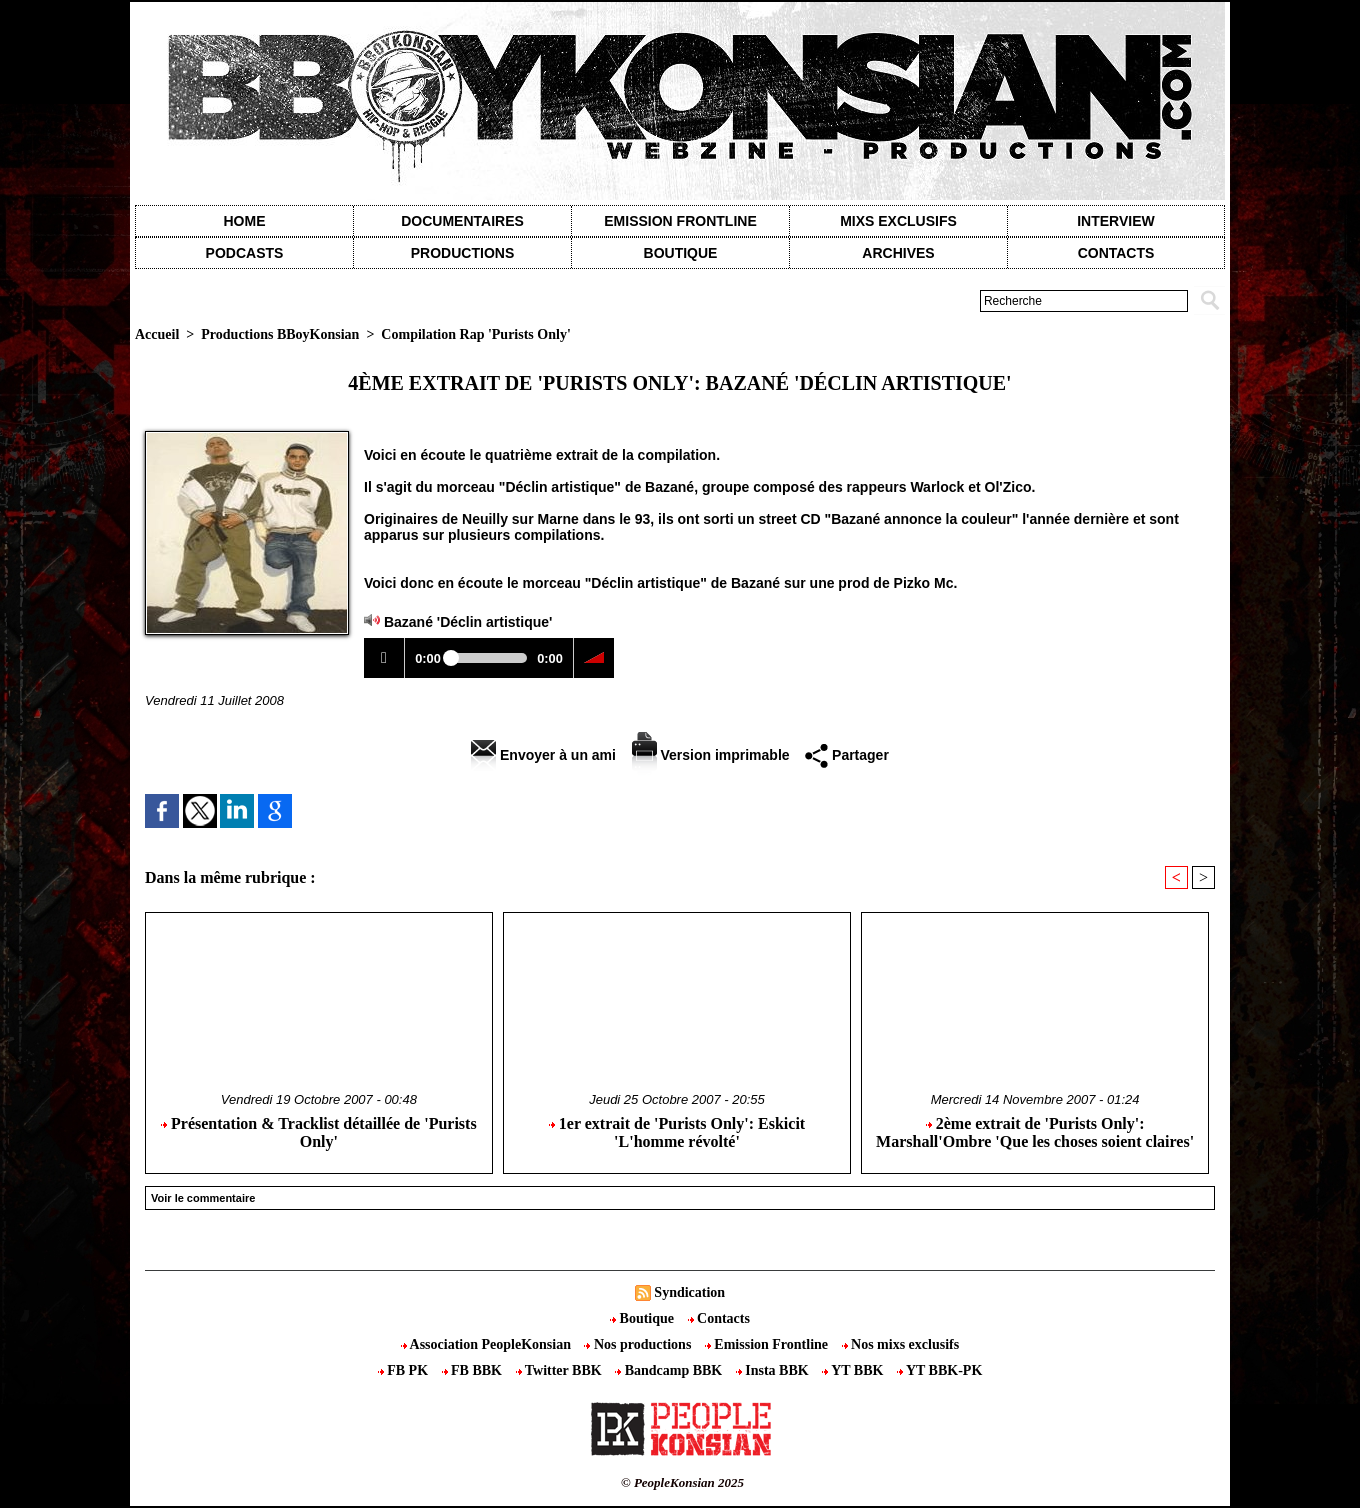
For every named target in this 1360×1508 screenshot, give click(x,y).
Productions (462, 253)
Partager (847, 755)
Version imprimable (711, 755)
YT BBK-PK (939, 1370)
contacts (1116, 253)
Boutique (681, 253)
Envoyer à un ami (543, 755)
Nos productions (639, 1344)
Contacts (719, 1318)
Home (245, 221)
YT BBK (854, 1370)
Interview (1116, 221)
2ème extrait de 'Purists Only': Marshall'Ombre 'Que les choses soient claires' (1035, 1132)
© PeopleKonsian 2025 (682, 1482)
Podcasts (245, 253)
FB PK (405, 1370)
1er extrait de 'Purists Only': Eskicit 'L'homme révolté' (677, 1132)
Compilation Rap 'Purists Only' (475, 334)
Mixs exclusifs (898, 221)
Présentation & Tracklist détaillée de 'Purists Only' (319, 1132)
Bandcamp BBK (670, 1370)
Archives (898, 253)
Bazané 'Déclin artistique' (468, 622)
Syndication (689, 1292)
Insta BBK (774, 1370)
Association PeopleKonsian (488, 1344)
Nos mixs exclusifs (901, 1344)
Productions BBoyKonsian (280, 334)
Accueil (157, 334)
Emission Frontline (680, 221)
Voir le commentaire (203, 1198)
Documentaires (462, 221)
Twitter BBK (561, 1370)
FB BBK (474, 1370)
